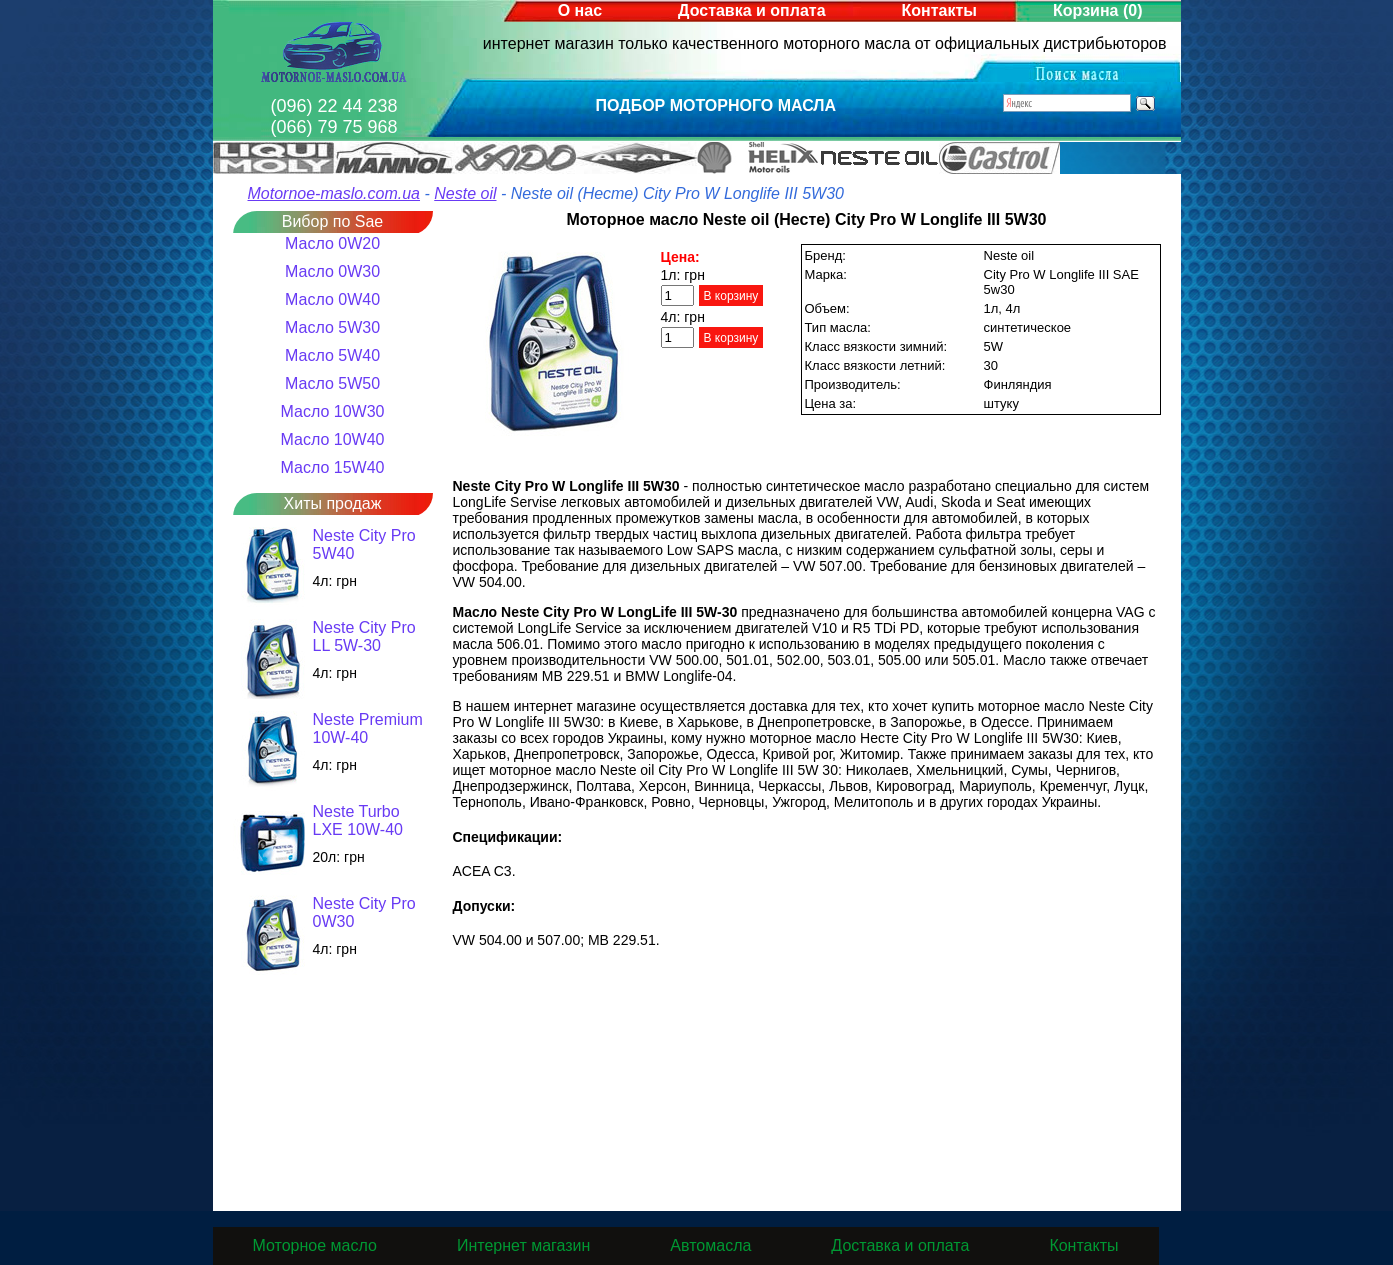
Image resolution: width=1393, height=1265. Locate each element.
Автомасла (710, 1245)
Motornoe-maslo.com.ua (334, 193)
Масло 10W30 (333, 411)
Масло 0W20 (332, 243)
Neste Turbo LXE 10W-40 (358, 820)
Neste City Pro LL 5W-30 (364, 636)
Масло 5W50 (332, 383)
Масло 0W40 (332, 299)
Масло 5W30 (332, 327)
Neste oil (465, 193)
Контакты (939, 10)
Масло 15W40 (333, 467)
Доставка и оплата (752, 10)
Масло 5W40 (332, 355)
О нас (580, 10)
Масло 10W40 (333, 439)
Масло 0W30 (332, 271)
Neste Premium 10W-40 (368, 728)
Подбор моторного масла (716, 105)
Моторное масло (315, 1245)
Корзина (1097, 10)
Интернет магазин (523, 1245)
